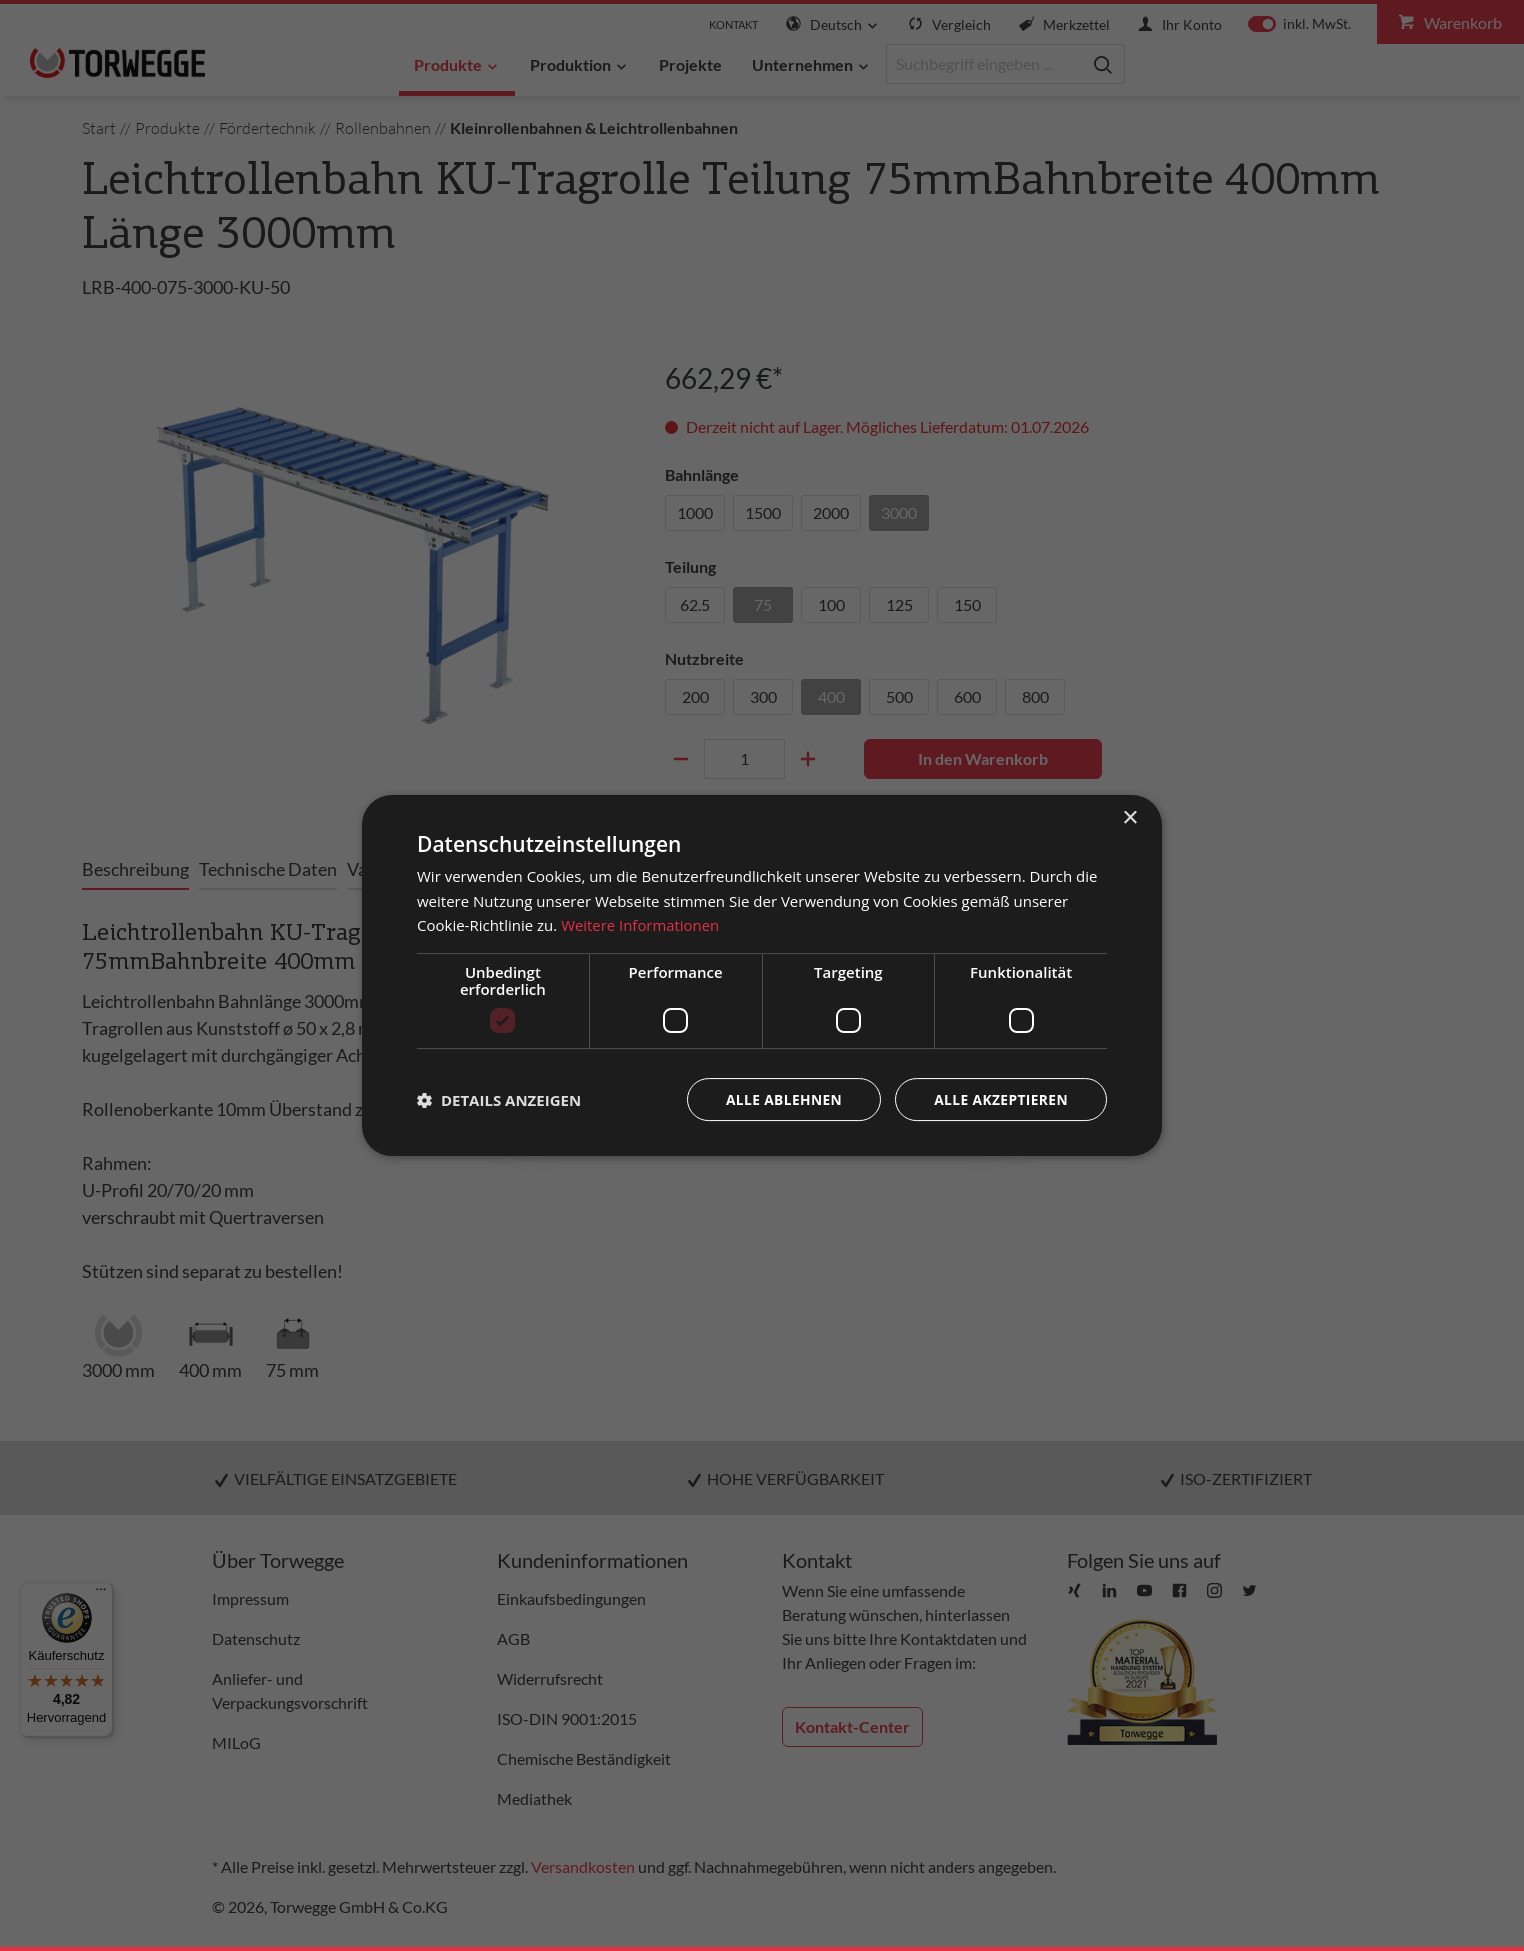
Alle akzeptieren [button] (1000, 1099)
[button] (499, 1100)
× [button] (1129, 817)
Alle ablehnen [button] (781, 1099)
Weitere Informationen (640, 925)
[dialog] (762, 975)
